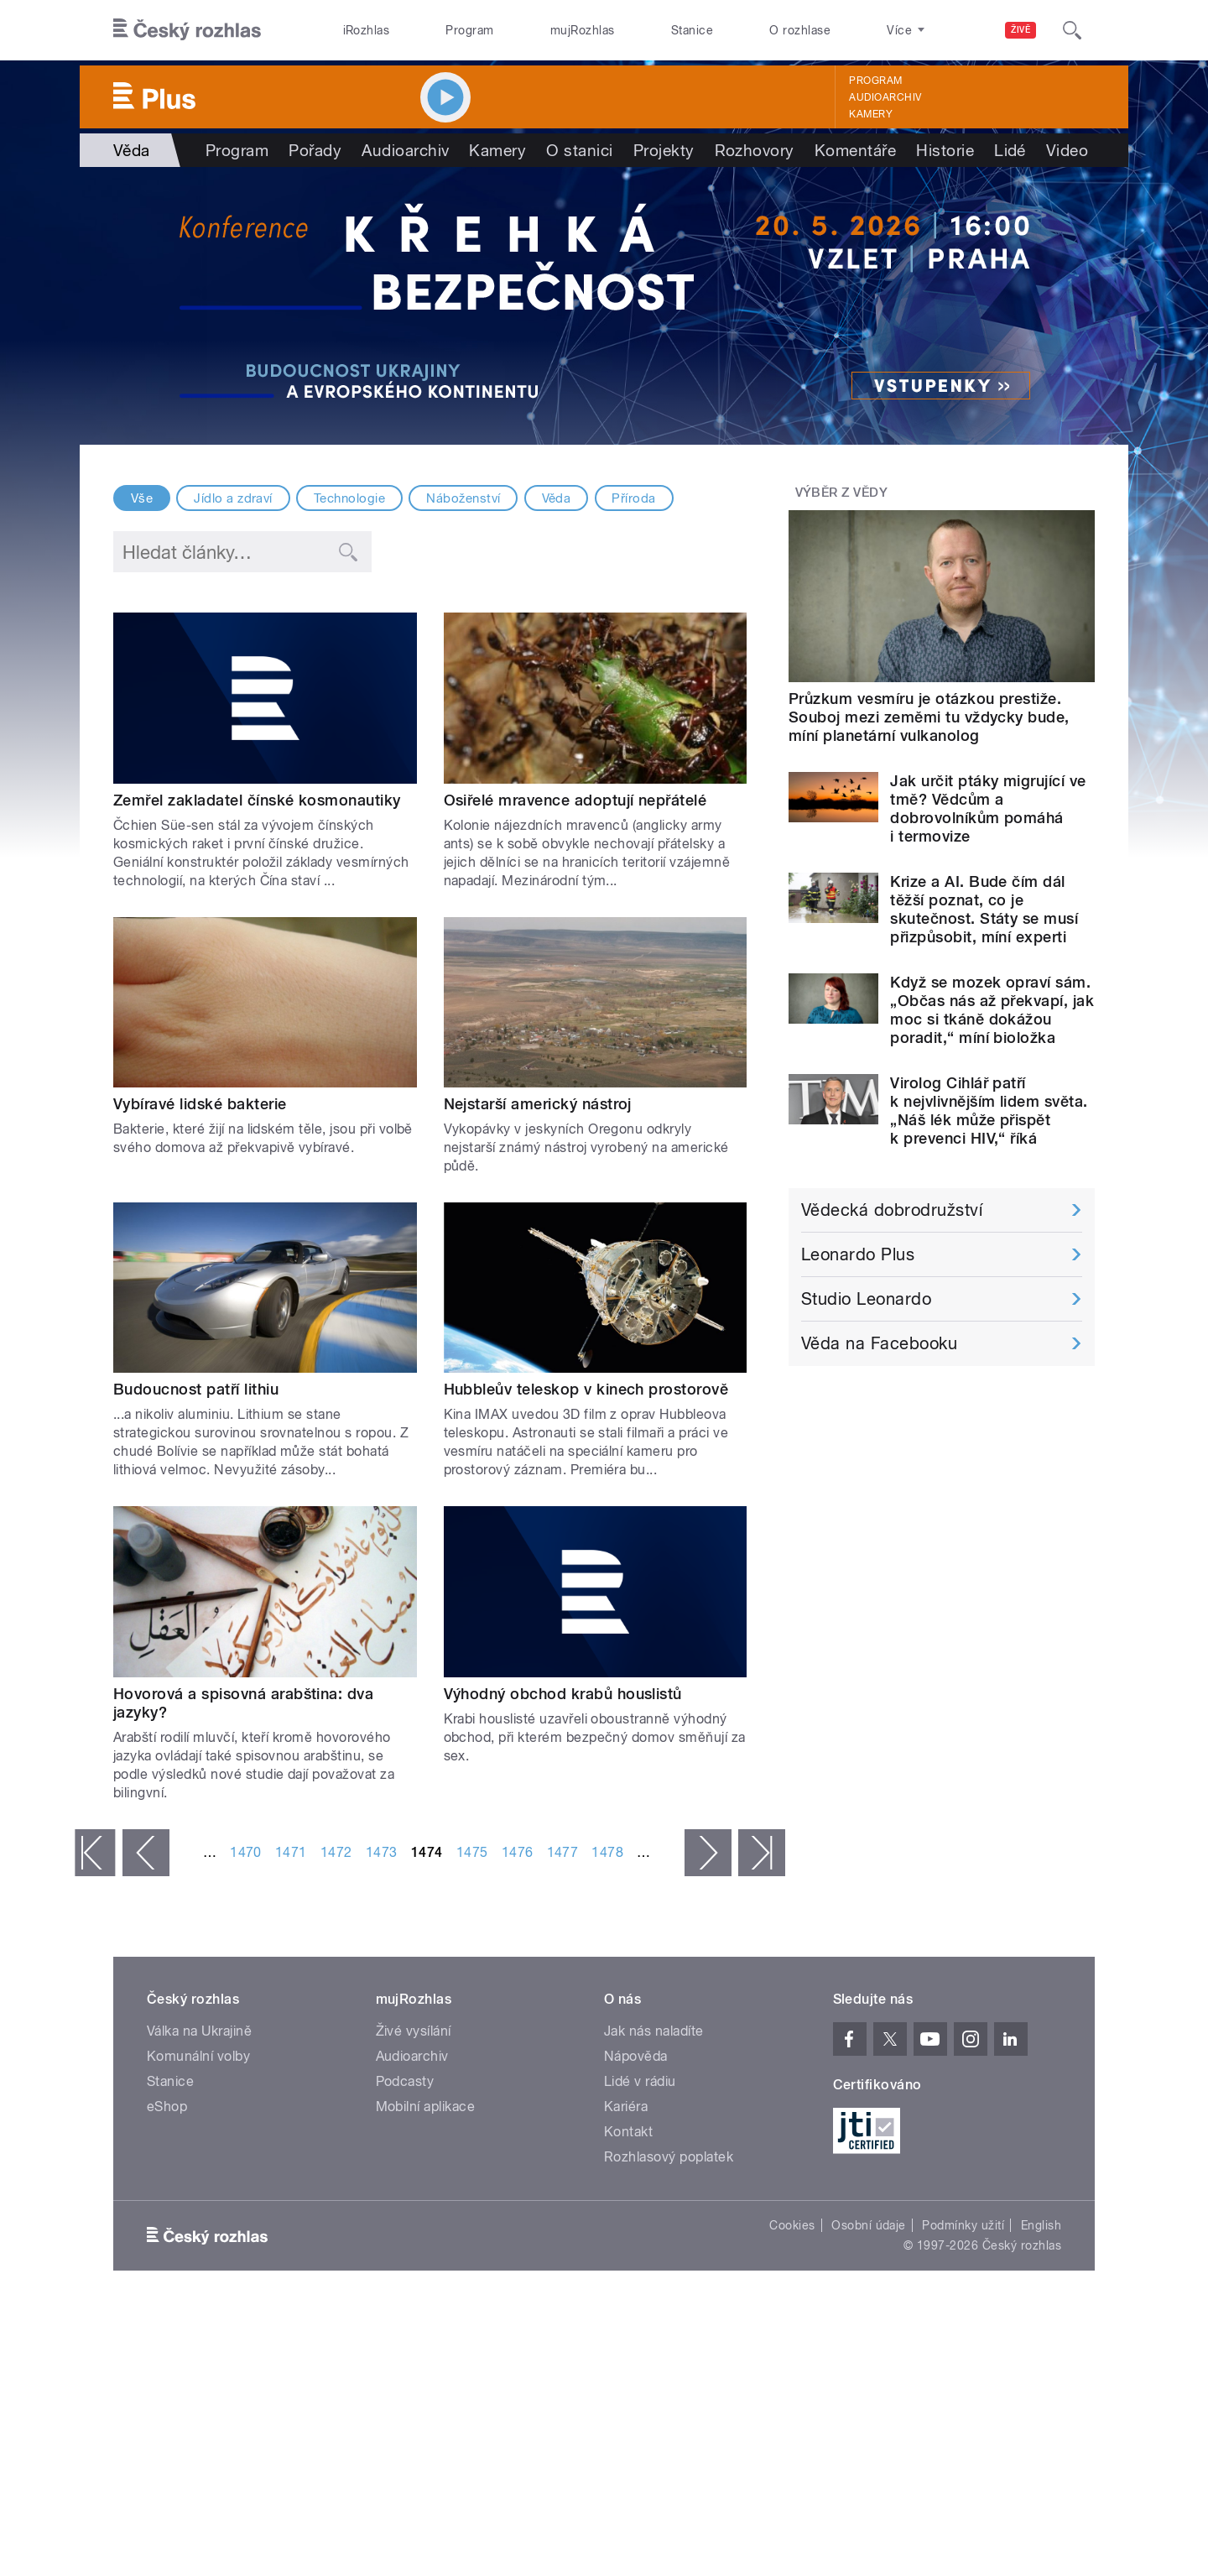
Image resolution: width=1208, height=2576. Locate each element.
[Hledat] (1072, 30)
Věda (556, 498)
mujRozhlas (582, 30)
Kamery (871, 114)
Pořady (315, 150)
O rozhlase (799, 30)
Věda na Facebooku (879, 1343)
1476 (518, 1852)
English (1041, 2225)
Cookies (792, 2225)
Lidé (1010, 150)
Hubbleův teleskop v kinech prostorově (586, 1389)
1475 (472, 1852)
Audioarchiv (885, 97)
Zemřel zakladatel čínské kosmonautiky (257, 800)
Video (1067, 150)
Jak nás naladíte (654, 2031)
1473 (382, 1852)
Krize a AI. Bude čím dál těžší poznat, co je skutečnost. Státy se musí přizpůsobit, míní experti (984, 909)
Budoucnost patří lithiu (196, 1389)
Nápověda (636, 2056)
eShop (167, 2107)
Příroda (633, 498)
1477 (563, 1852)
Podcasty (405, 2081)
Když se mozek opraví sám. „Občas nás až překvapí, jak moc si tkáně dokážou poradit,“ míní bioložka (992, 1009)
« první (95, 1852)
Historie (945, 150)
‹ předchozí (145, 1852)
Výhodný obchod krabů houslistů (563, 1694)
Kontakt (628, 2132)
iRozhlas (366, 30)
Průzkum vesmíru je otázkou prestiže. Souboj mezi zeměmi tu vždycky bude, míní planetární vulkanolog (929, 717)
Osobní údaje (868, 2225)
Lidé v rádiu (640, 2081)
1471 (291, 1852)
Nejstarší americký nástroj (538, 1104)
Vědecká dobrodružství (891, 1210)
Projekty (664, 150)
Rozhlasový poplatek (668, 2157)
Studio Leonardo (866, 1299)
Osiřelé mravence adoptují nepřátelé (575, 800)
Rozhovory (754, 150)
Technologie (349, 498)
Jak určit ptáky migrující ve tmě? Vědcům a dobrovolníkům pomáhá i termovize (988, 808)
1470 (246, 1852)
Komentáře (855, 150)
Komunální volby (198, 2056)
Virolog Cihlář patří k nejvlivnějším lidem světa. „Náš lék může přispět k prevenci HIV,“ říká (988, 1110)
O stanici (579, 150)
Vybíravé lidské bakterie (200, 1104)
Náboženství (463, 498)
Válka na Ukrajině (199, 2031)
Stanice (692, 30)
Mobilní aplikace (426, 2107)
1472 (336, 1852)
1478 (607, 1852)
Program (469, 30)
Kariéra (626, 2107)
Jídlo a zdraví (233, 498)
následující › (708, 1852)
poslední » (761, 1852)
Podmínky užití (963, 2225)
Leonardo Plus (857, 1254)
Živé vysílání (413, 2031)
